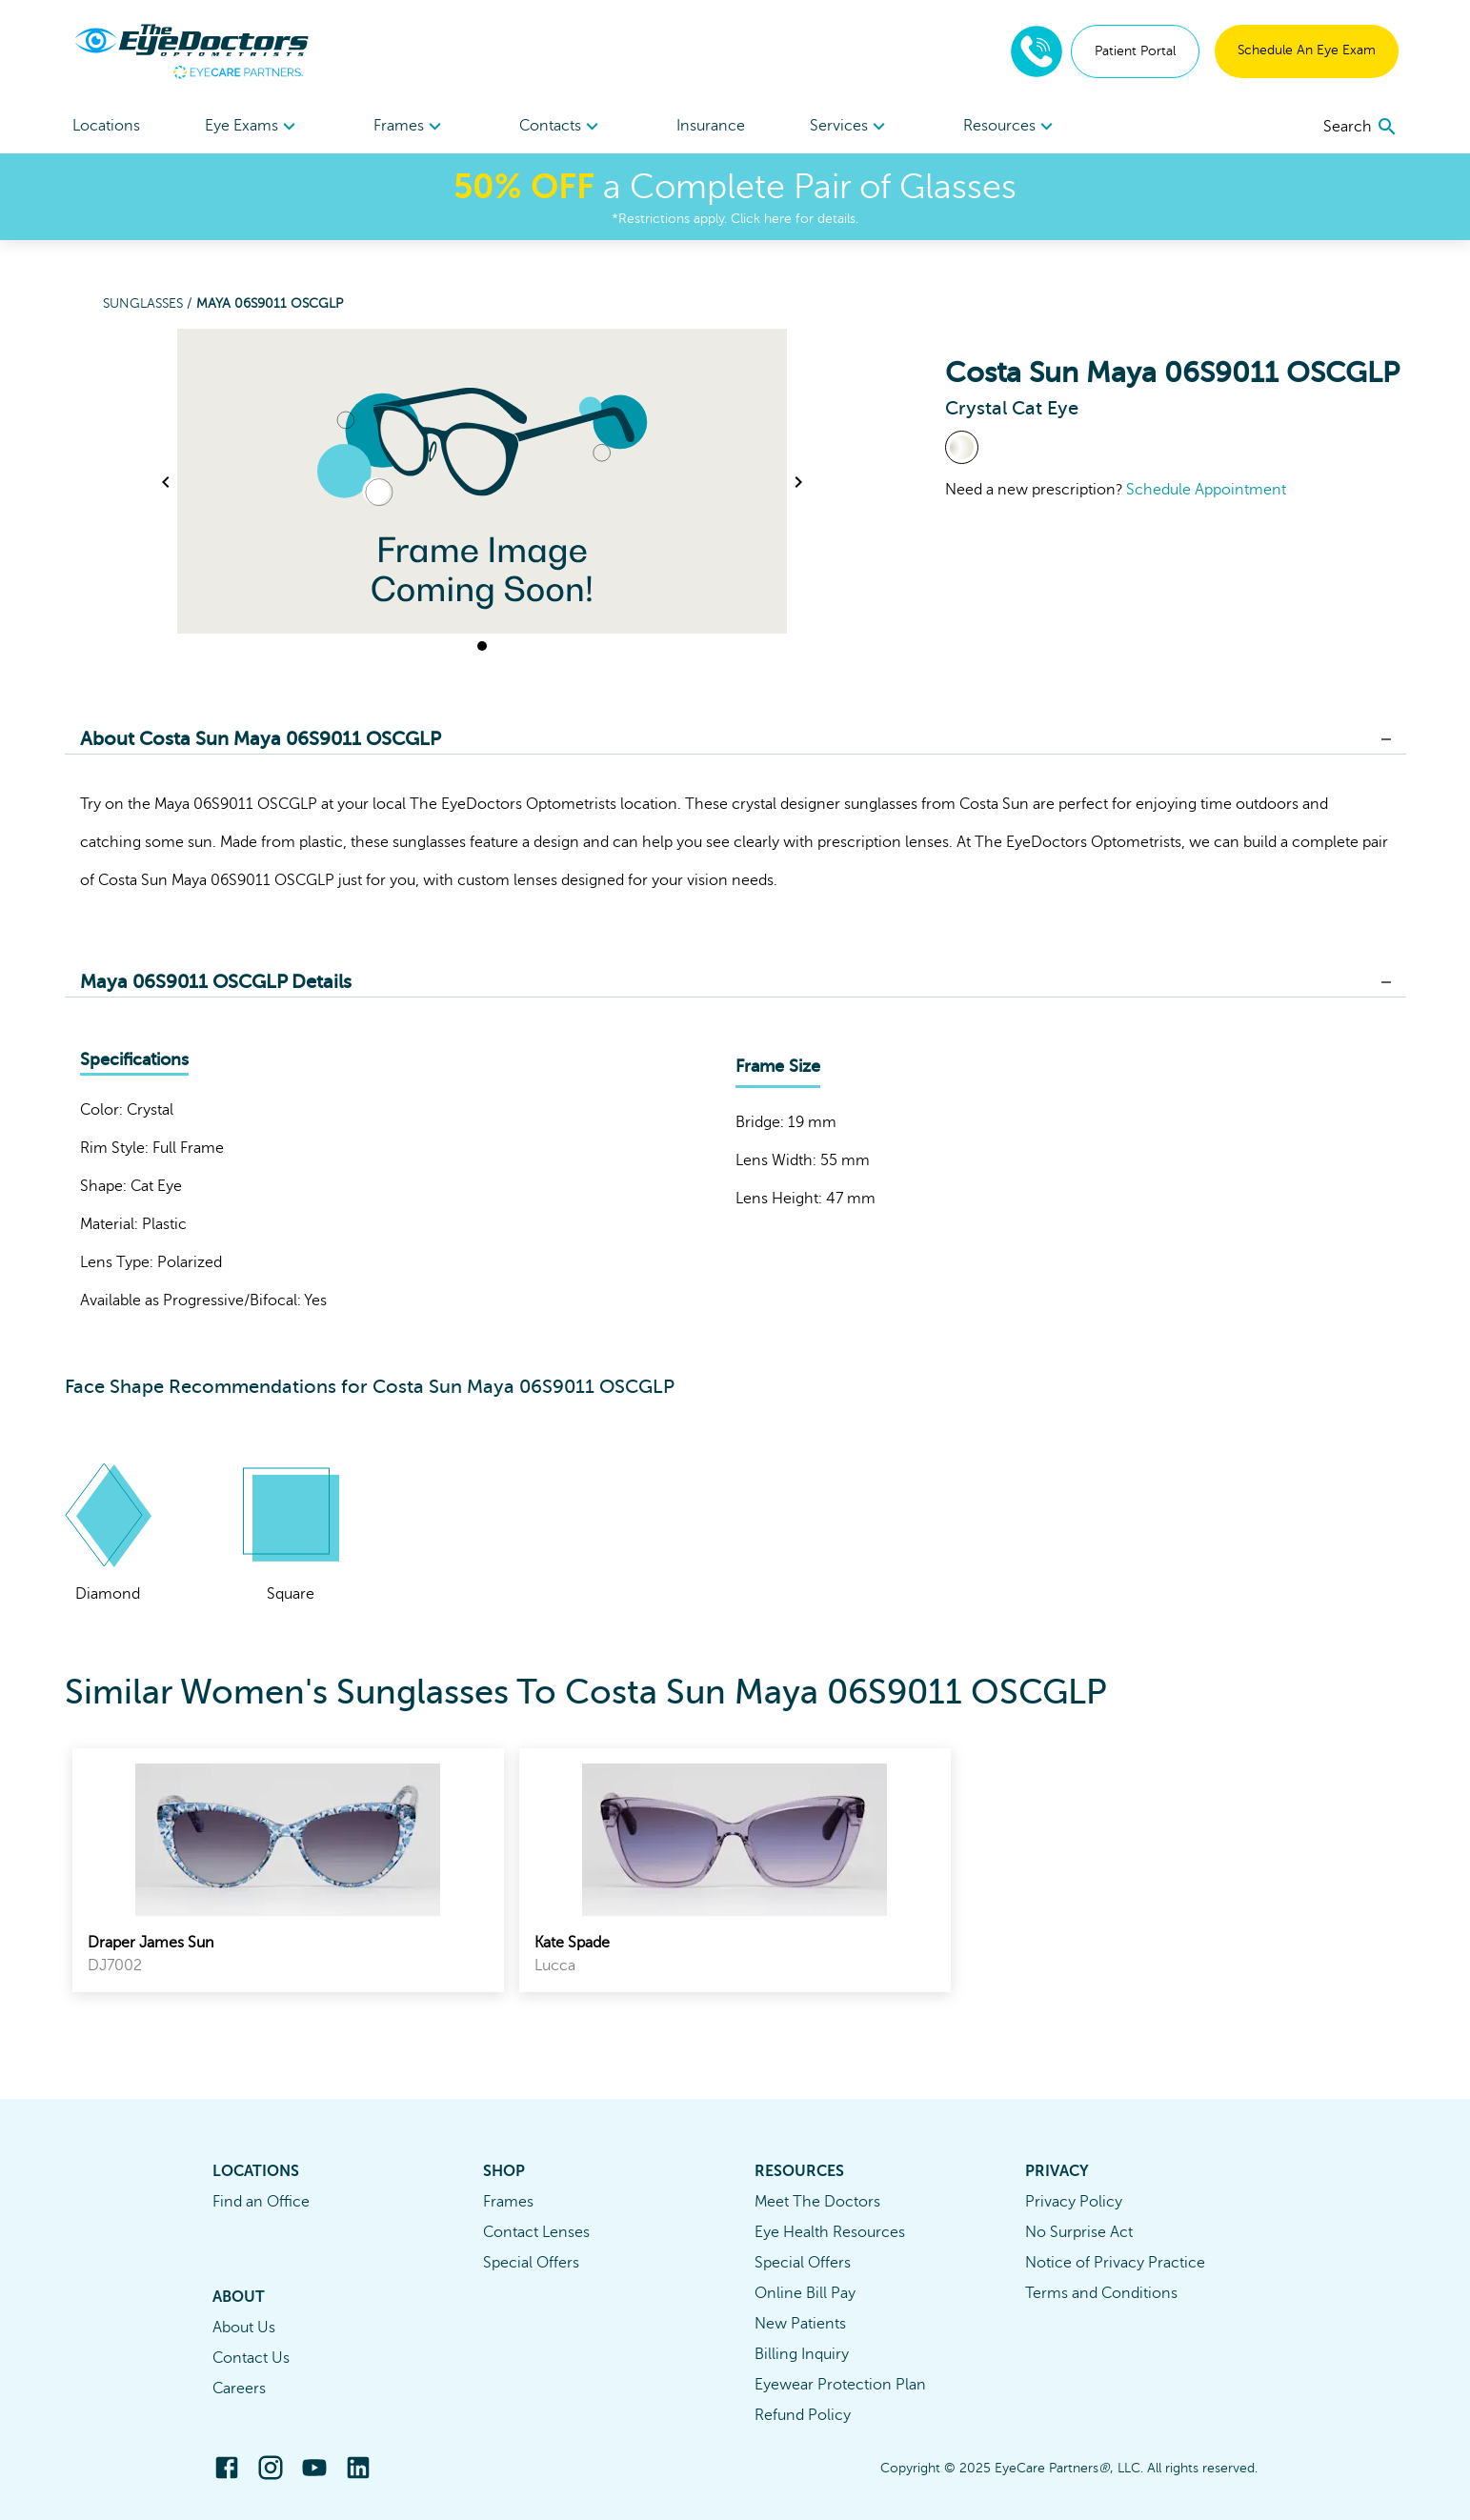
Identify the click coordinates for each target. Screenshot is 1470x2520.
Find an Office (261, 2201)
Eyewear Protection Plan (840, 2384)
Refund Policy (803, 2415)
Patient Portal (1135, 51)
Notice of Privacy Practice (1115, 2262)
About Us (243, 2327)
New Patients (800, 2323)
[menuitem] (253, 126)
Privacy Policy (1073, 2201)
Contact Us (251, 2358)
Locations (106, 125)
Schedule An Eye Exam (1307, 50)
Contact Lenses (536, 2232)
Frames (508, 2201)
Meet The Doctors (817, 2201)
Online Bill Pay (805, 2293)
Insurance (710, 125)
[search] (1361, 126)
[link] (288, 1870)
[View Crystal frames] (961, 447)
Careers (239, 2388)
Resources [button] (1010, 126)
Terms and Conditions (1101, 2293)
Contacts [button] (561, 126)
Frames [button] (410, 126)
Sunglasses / (149, 303)
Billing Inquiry (802, 2354)
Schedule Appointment (1206, 489)
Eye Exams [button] (253, 126)
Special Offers (531, 2262)
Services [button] (850, 126)
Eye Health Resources (830, 2232)
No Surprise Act (1079, 2232)
